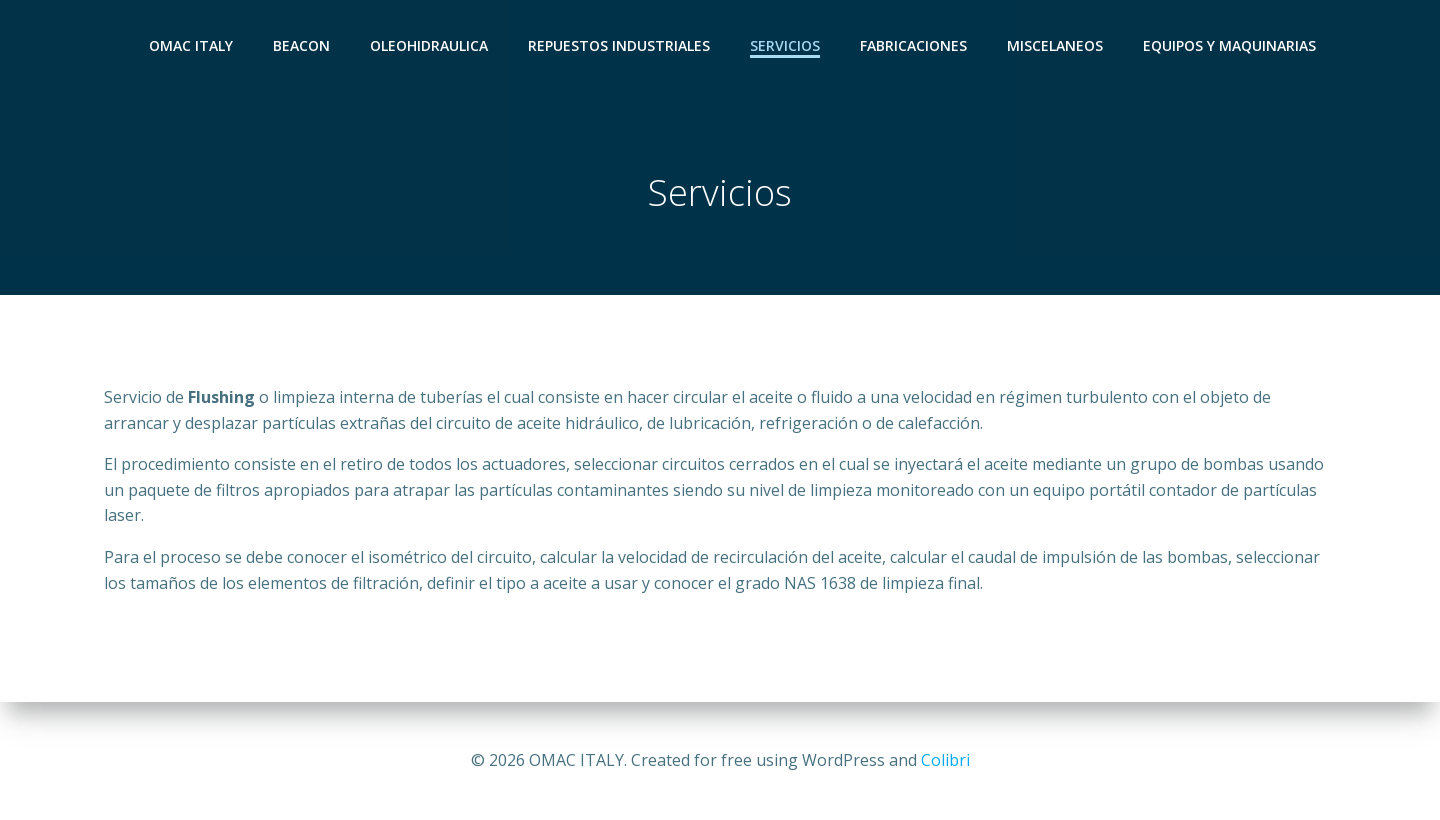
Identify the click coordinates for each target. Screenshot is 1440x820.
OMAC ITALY (191, 45)
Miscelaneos (1055, 45)
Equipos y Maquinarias (1229, 45)
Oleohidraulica (429, 45)
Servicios (785, 45)
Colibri (945, 760)
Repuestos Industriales (619, 45)
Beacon (301, 45)
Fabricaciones (913, 45)
